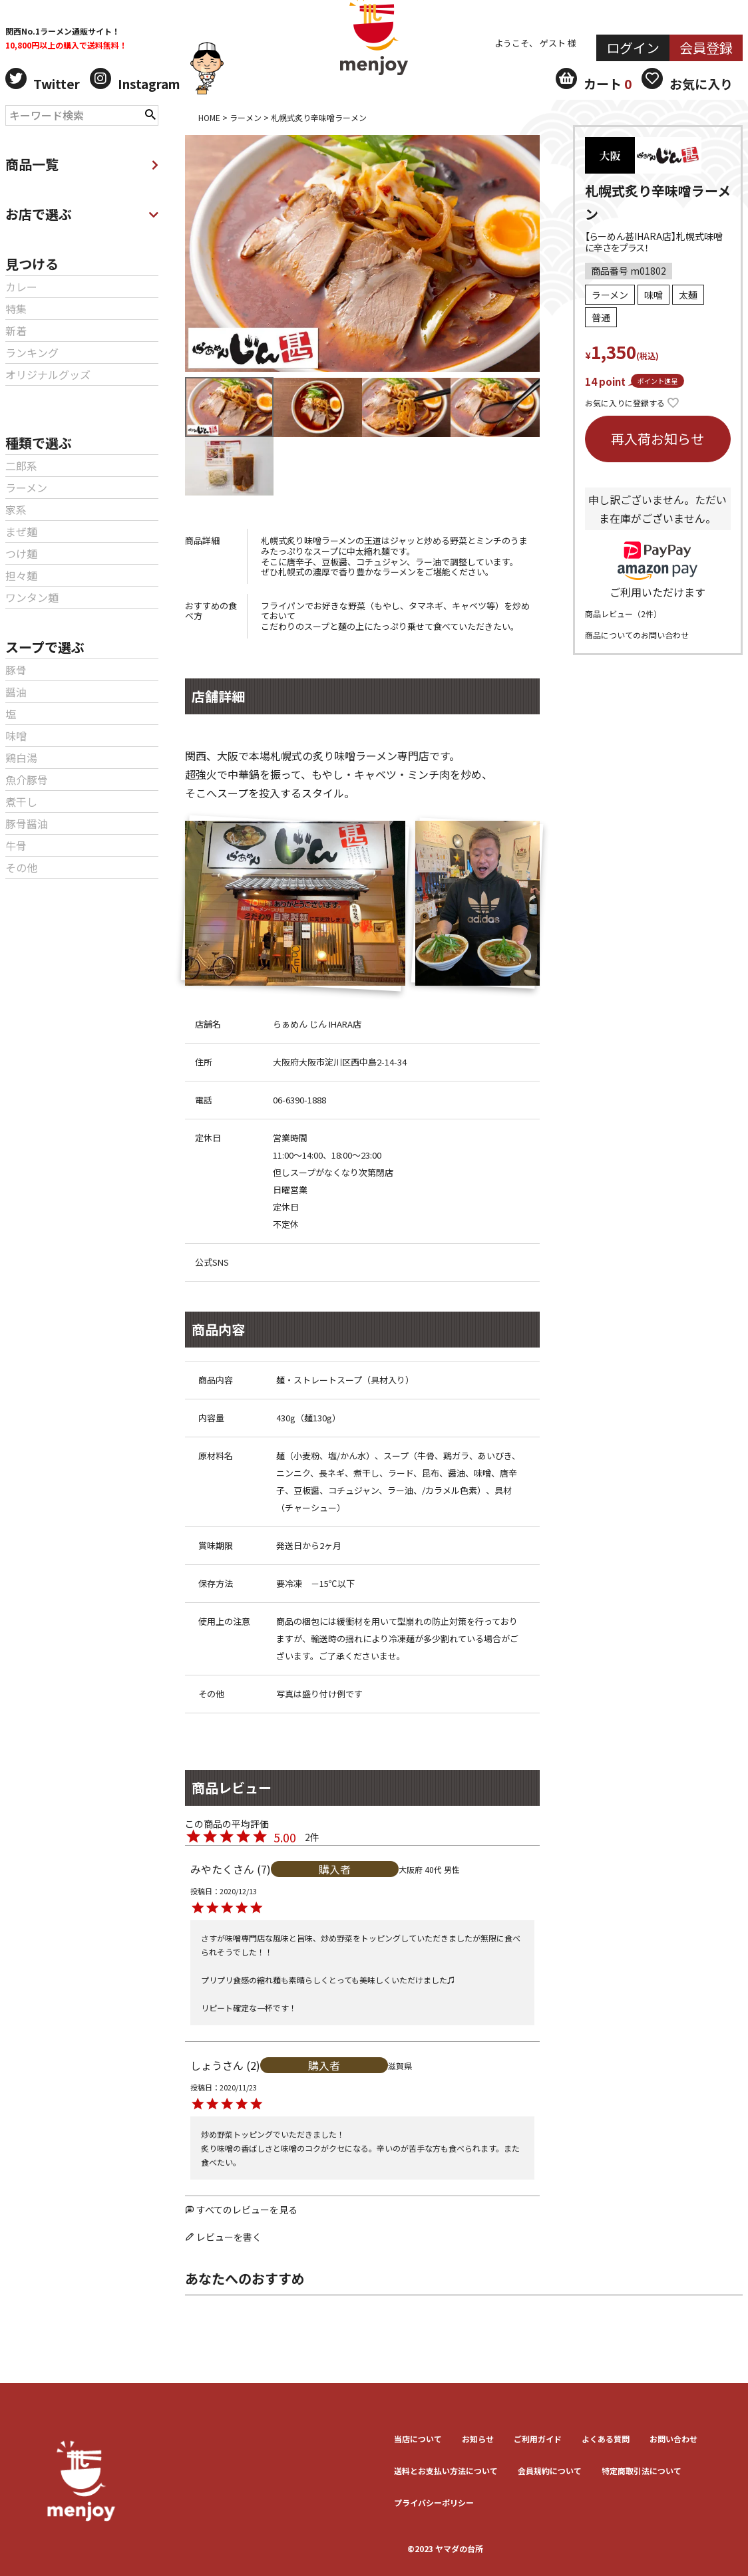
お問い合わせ (673, 2438)
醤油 (16, 692)
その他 (21, 867)
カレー (21, 287)
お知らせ (478, 2438)
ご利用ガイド (538, 2438)
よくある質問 (606, 2438)
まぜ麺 (21, 531)
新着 (16, 331)
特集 (16, 309)
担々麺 (21, 575)
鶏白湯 (21, 758)
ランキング (32, 352)
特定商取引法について (641, 2470)
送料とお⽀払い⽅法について (446, 2470)
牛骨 (16, 845)
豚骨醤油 (26, 823)
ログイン (632, 47)
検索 (150, 113)
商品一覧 (81, 164)
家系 (16, 509)
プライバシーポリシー (434, 2502)
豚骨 (16, 670)
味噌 (16, 736)
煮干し (21, 801)
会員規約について (550, 2470)
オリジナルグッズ (48, 374)
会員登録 (706, 47)
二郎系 (21, 466)
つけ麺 (21, 553)
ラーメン (26, 488)
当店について (418, 2438)
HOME (209, 117)
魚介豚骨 (26, 779)
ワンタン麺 (32, 597)
